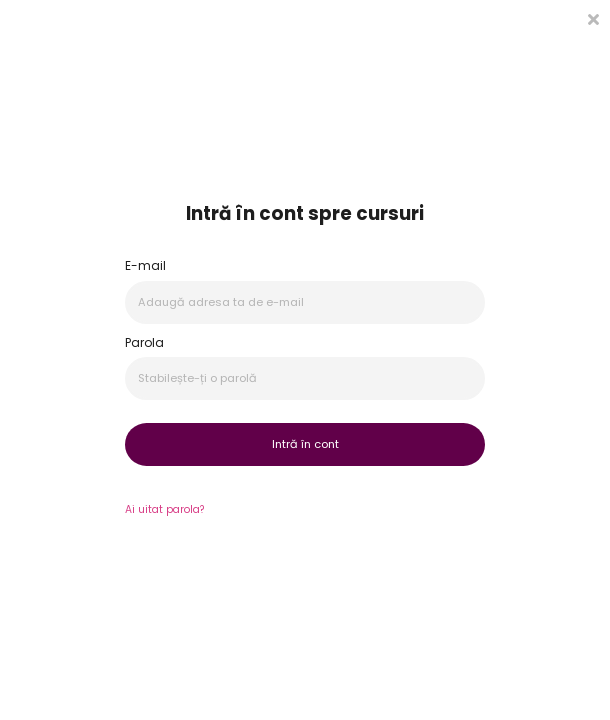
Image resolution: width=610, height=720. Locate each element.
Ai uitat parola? (164, 509)
